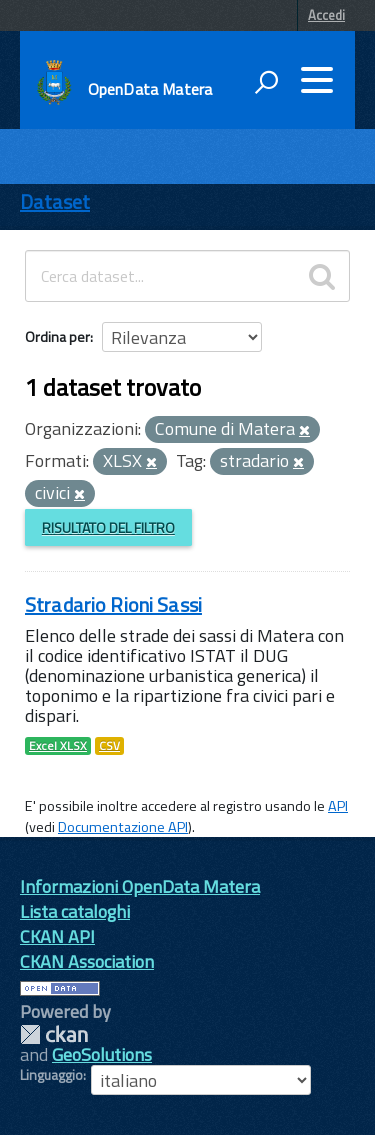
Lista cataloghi (75, 911)
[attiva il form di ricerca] (266, 82)
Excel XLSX (58, 746)
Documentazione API (123, 827)
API (338, 806)
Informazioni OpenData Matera (140, 886)
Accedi (326, 15)
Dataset (55, 201)
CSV (109, 746)
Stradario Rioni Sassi (113, 604)
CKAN (54, 1034)
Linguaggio (51, 1075)
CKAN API (57, 936)
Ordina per (57, 336)
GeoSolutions (102, 1054)
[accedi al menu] (317, 80)
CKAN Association (87, 961)
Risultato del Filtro (108, 527)
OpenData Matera (150, 89)
